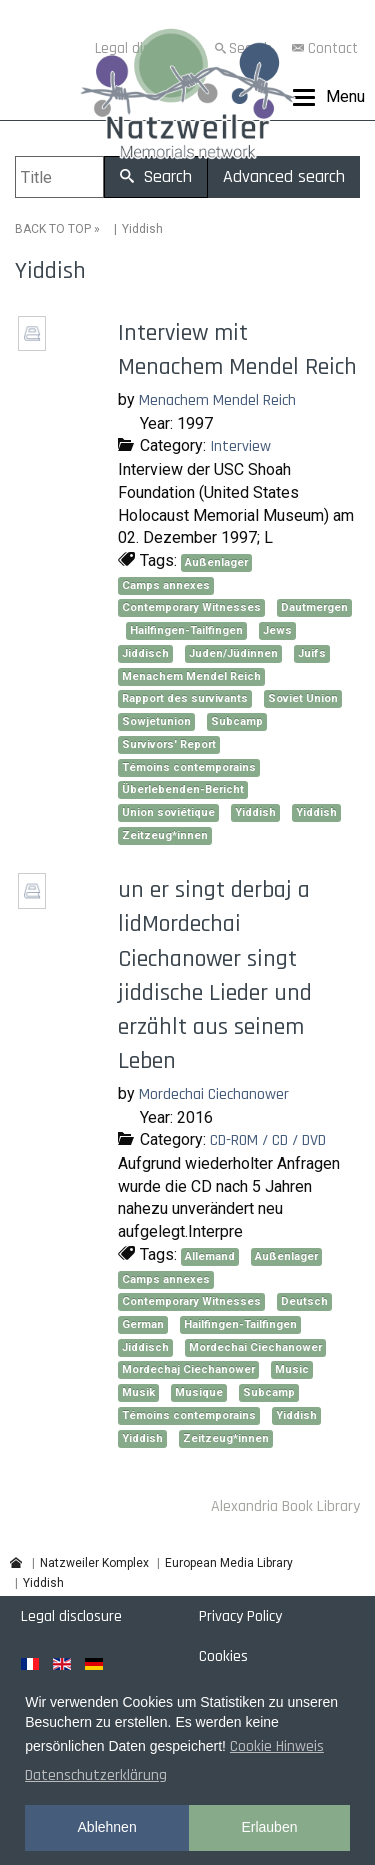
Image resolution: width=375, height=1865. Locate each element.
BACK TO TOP (53, 229)
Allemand (210, 1256)
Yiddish (255, 812)
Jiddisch (145, 653)
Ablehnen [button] (107, 1827)
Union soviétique (168, 812)
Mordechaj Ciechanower (188, 1369)
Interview (240, 446)
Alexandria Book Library (285, 1506)
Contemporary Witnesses (191, 607)
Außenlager (216, 562)
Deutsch (304, 1301)
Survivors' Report (169, 744)
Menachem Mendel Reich (217, 400)
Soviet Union (303, 698)
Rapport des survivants (185, 698)
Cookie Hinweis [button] (277, 1746)
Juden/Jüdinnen (233, 653)
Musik (138, 1392)
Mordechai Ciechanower (214, 1094)
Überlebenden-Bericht (183, 789)
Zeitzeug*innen (165, 835)
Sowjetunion (156, 721)
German (143, 1324)
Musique (199, 1392)
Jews (277, 630)
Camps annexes (166, 585)
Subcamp (237, 721)
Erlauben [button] (269, 1827)
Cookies (223, 1656)
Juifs (312, 653)
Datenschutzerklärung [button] (96, 1775)
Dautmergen (314, 607)
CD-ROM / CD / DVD (268, 1140)
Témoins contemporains (189, 767)
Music (292, 1369)
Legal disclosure (71, 1616)
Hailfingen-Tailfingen (186, 630)
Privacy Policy (240, 1616)
